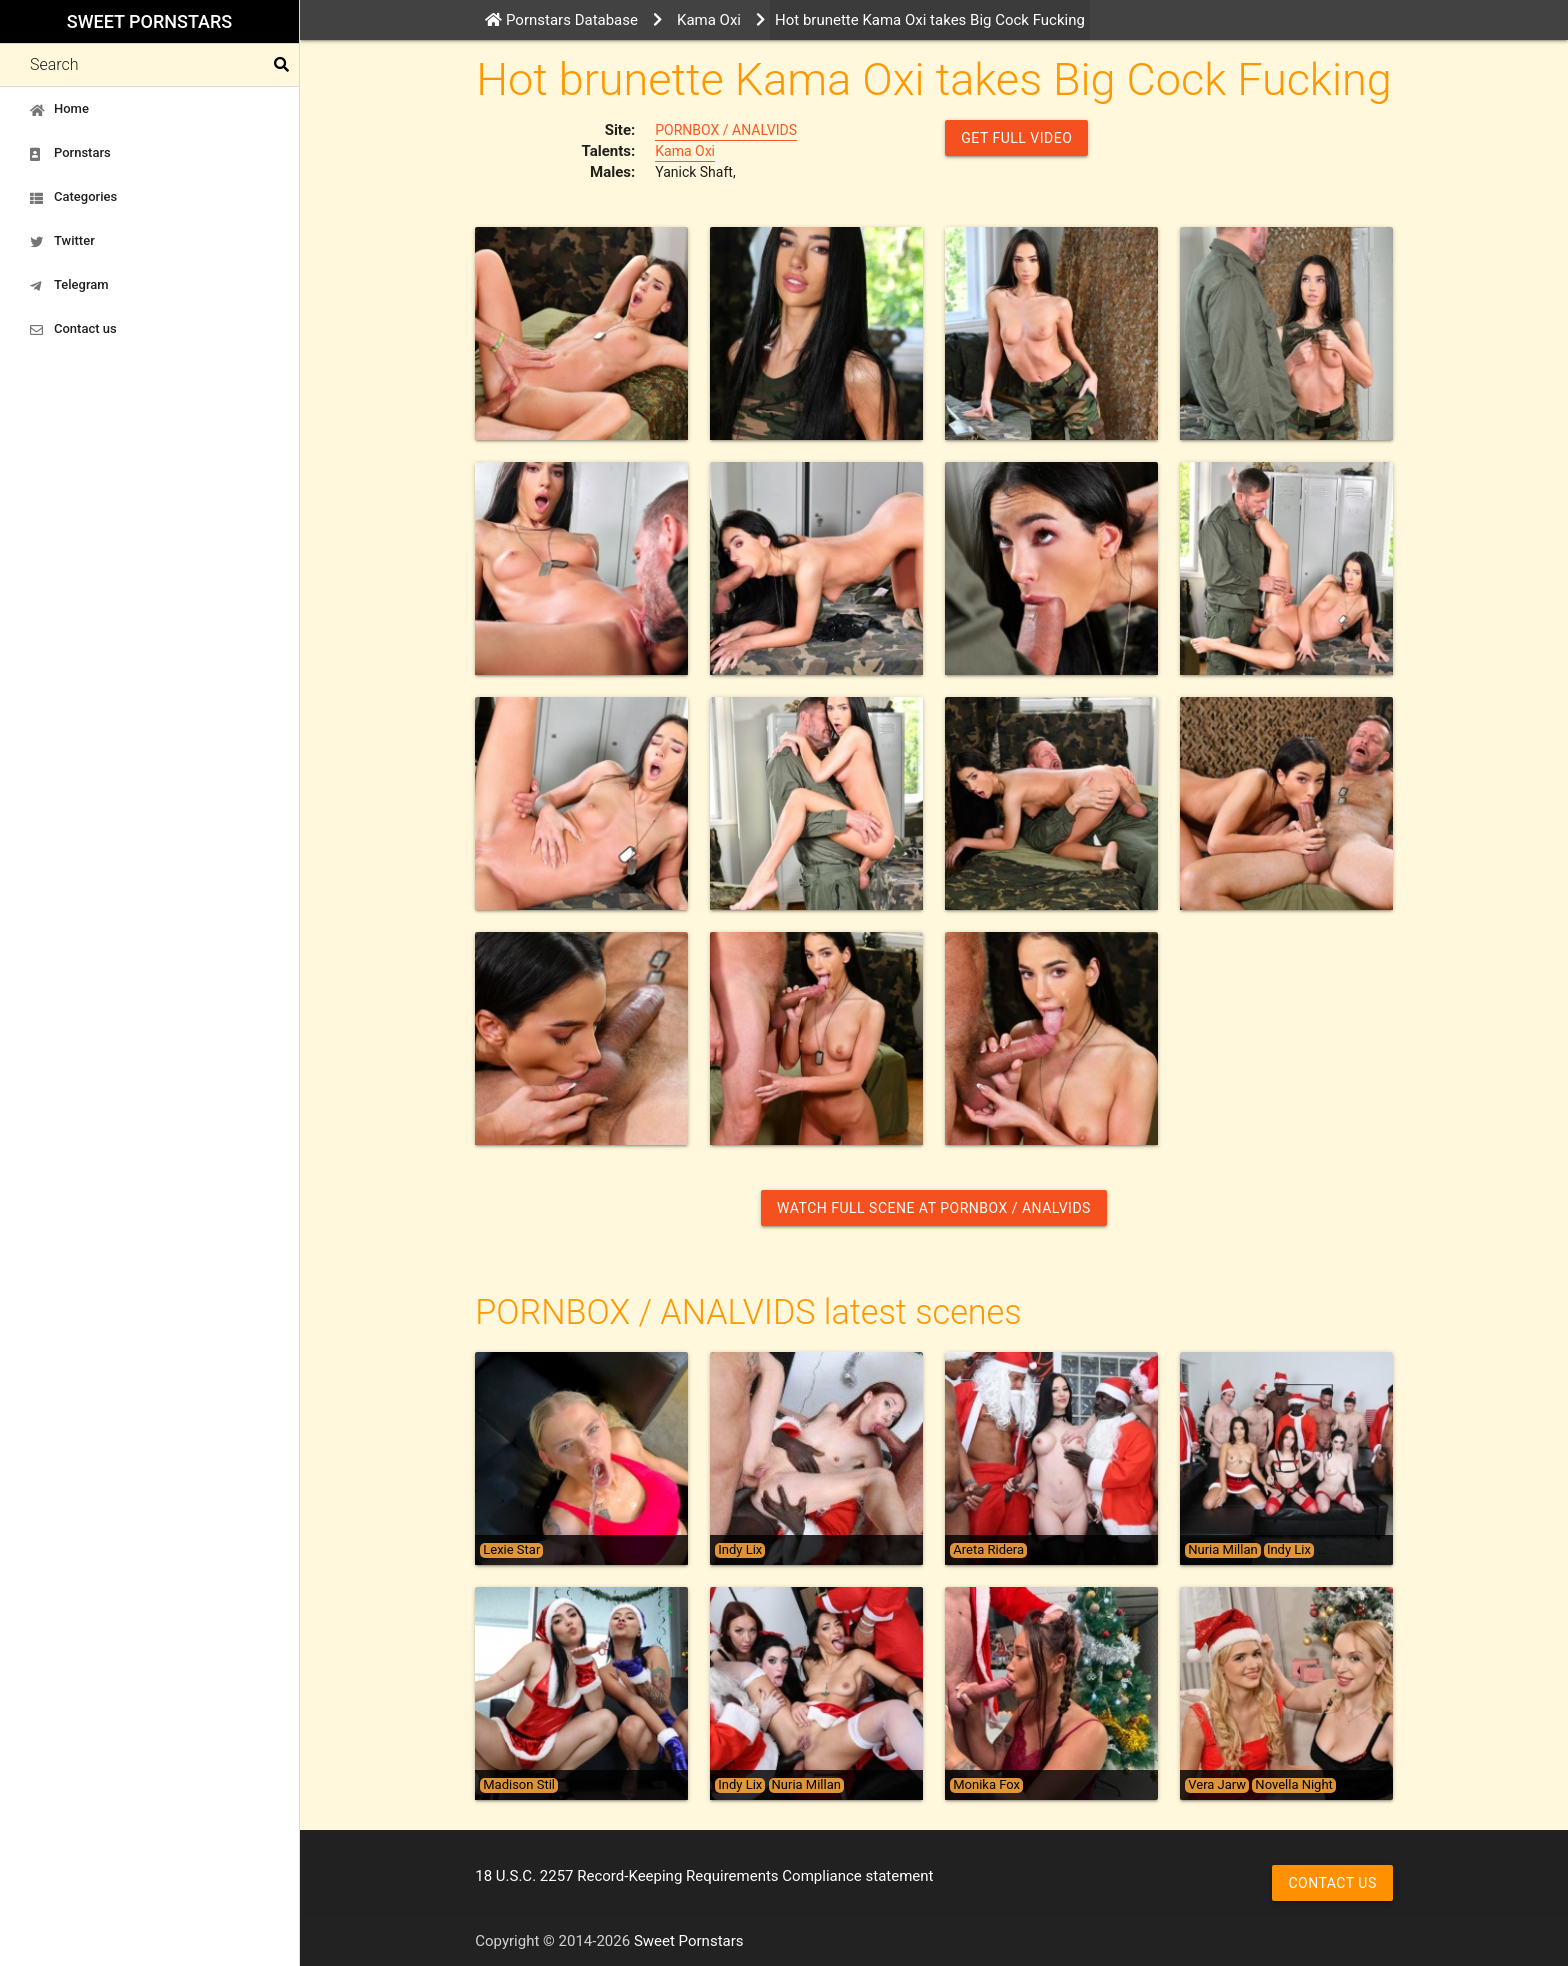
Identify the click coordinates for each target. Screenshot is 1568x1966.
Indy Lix (740, 1550)
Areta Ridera (988, 1550)
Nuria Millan (1222, 1550)
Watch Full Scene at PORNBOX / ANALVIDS (934, 1208)
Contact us (73, 329)
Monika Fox (986, 1785)
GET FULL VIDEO (1016, 138)
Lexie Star (511, 1550)
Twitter (62, 241)
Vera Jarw (1217, 1785)
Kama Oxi (685, 151)
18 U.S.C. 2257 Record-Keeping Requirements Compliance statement (704, 1876)
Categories (73, 197)
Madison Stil (519, 1785)
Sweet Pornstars (149, 21)
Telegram (69, 285)
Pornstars (70, 153)
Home (59, 109)
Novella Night (1293, 1785)
